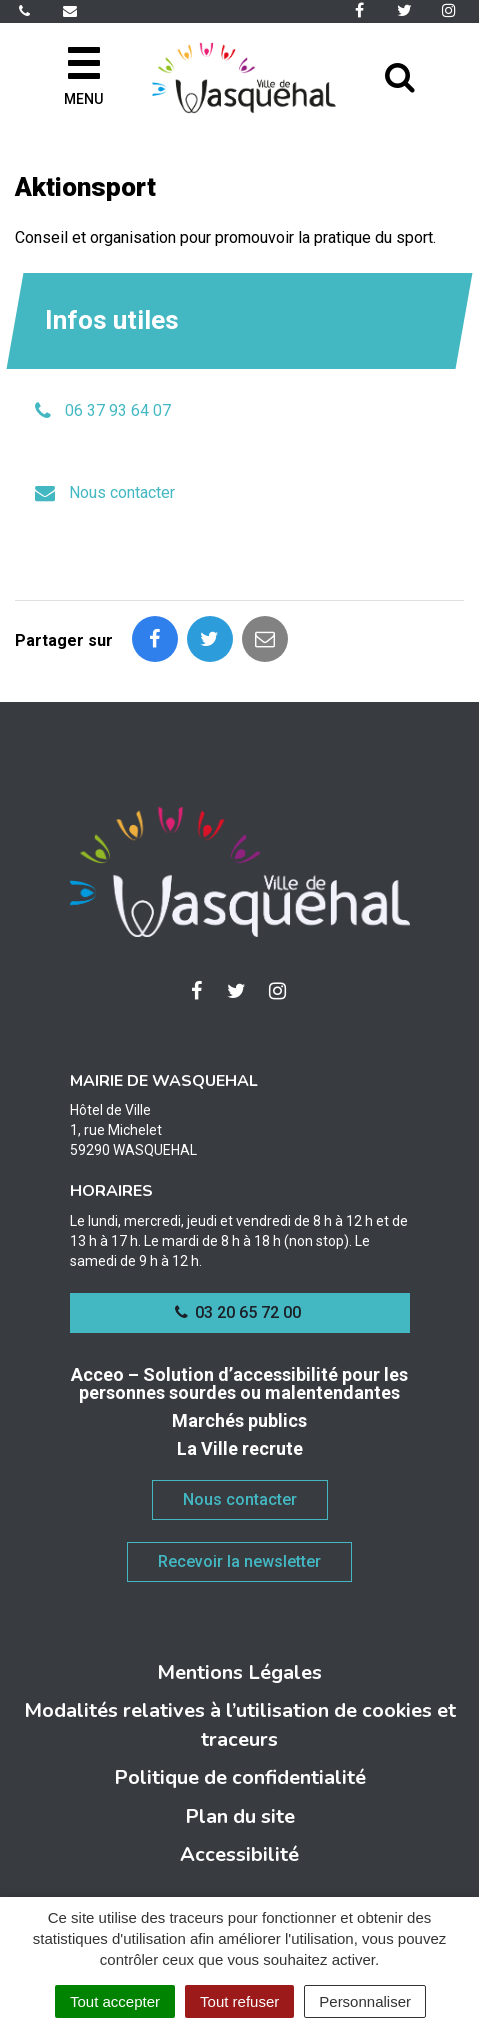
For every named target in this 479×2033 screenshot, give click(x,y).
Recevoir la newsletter (239, 1561)
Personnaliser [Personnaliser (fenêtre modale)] (365, 2001)
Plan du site (240, 1816)
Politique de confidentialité (240, 1777)
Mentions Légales (239, 1672)
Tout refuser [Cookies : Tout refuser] (239, 2001)
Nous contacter (122, 492)
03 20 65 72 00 (238, 1312)
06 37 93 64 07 (118, 410)
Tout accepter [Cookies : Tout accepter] (115, 2001)
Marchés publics (239, 1420)
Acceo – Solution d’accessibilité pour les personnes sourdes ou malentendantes (239, 1383)
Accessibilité (239, 1854)
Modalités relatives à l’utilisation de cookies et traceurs (240, 1725)
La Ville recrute (240, 1448)
